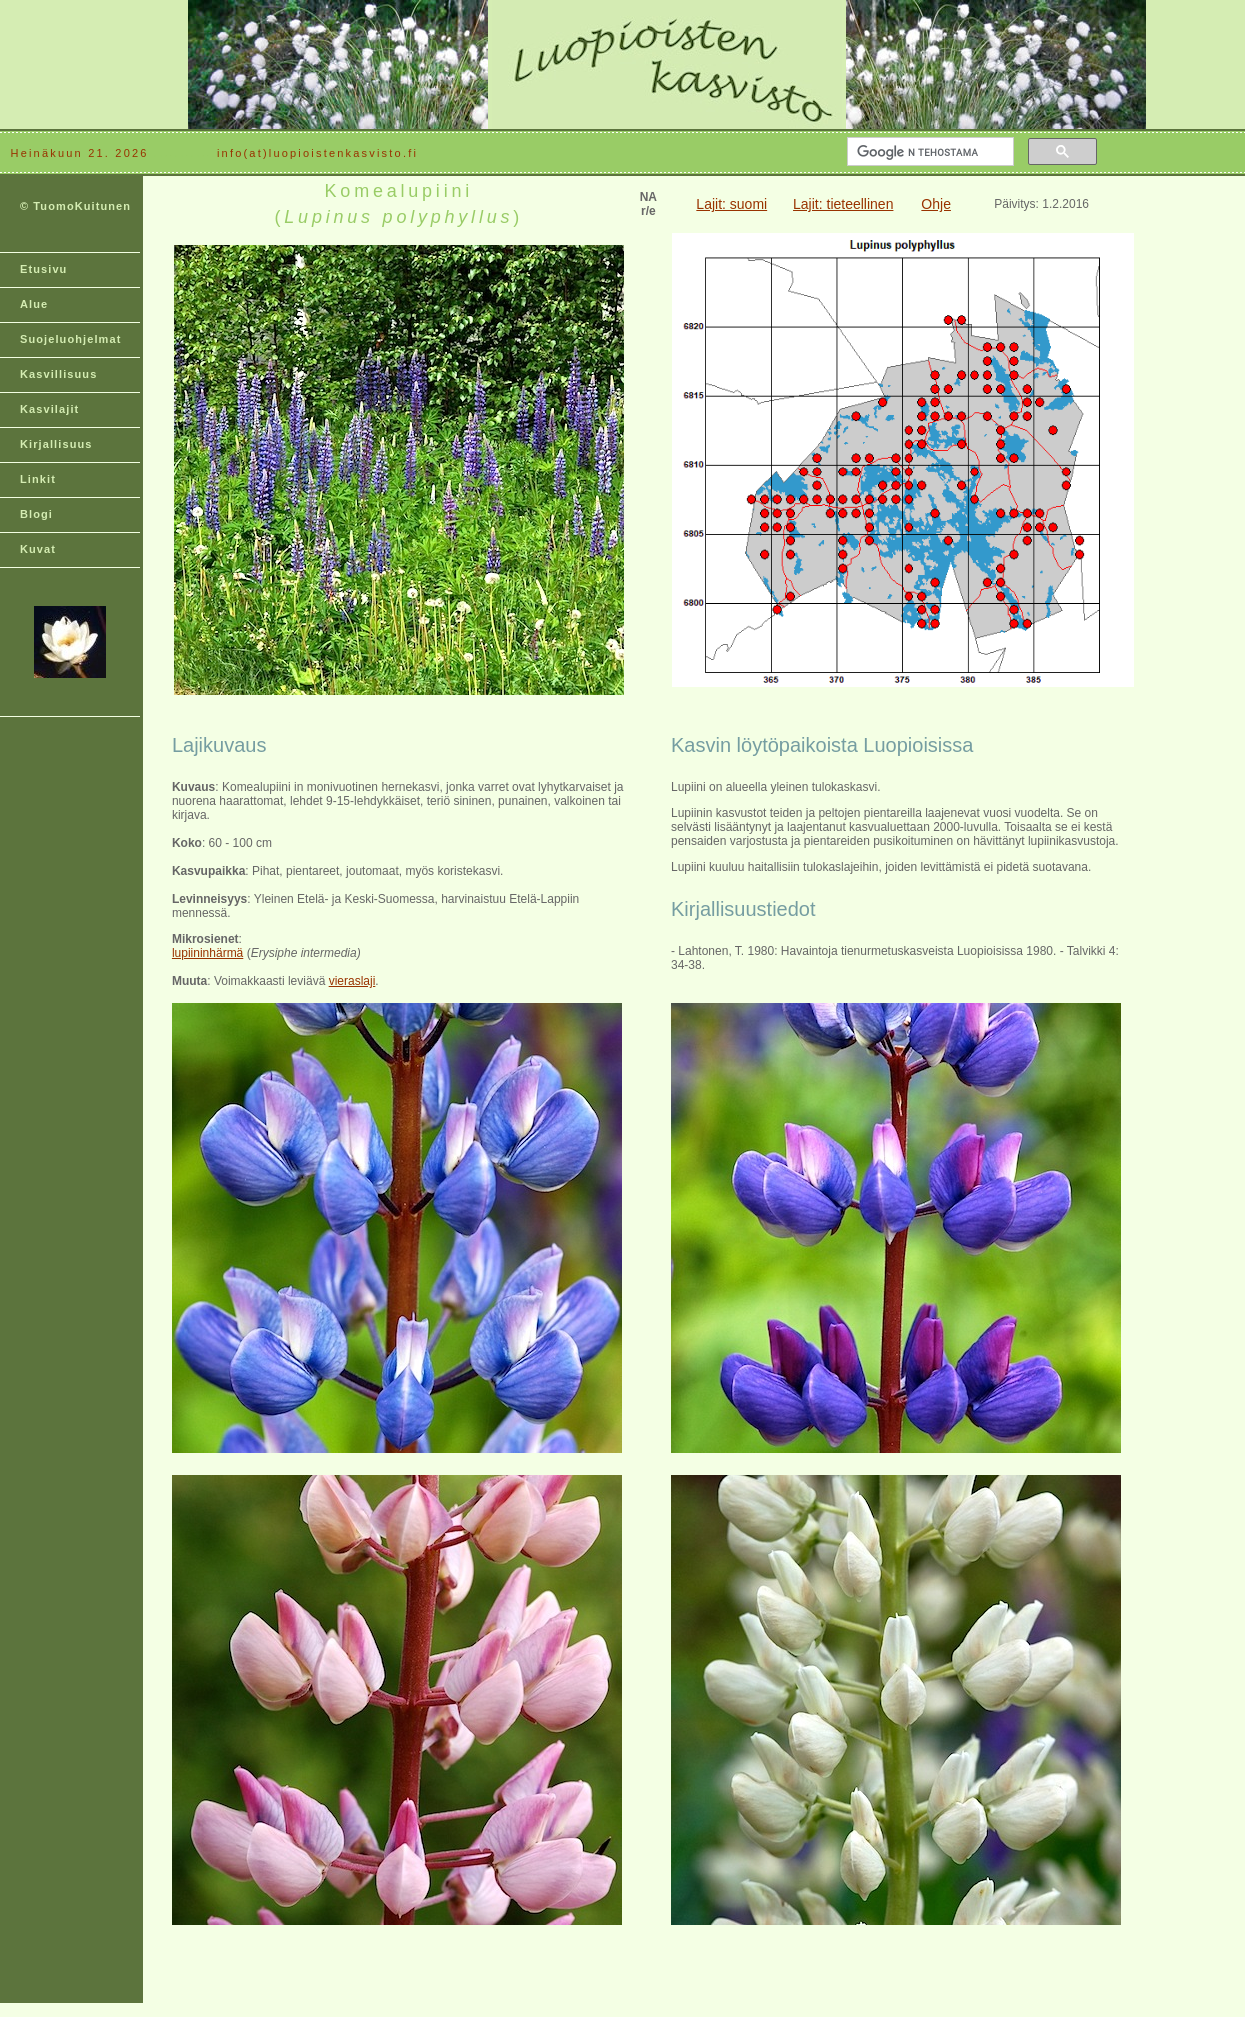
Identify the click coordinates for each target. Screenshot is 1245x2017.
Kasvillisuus (58, 374)
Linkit (38, 479)
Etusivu (43, 269)
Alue (34, 304)
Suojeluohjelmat (70, 339)
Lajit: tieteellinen (843, 204)
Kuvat (38, 549)
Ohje (936, 204)
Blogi (36, 514)
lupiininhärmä (207, 953)
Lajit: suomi (731, 204)
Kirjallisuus (56, 444)
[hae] (928, 152)
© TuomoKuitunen (75, 206)
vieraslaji (352, 981)
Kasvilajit (49, 409)
